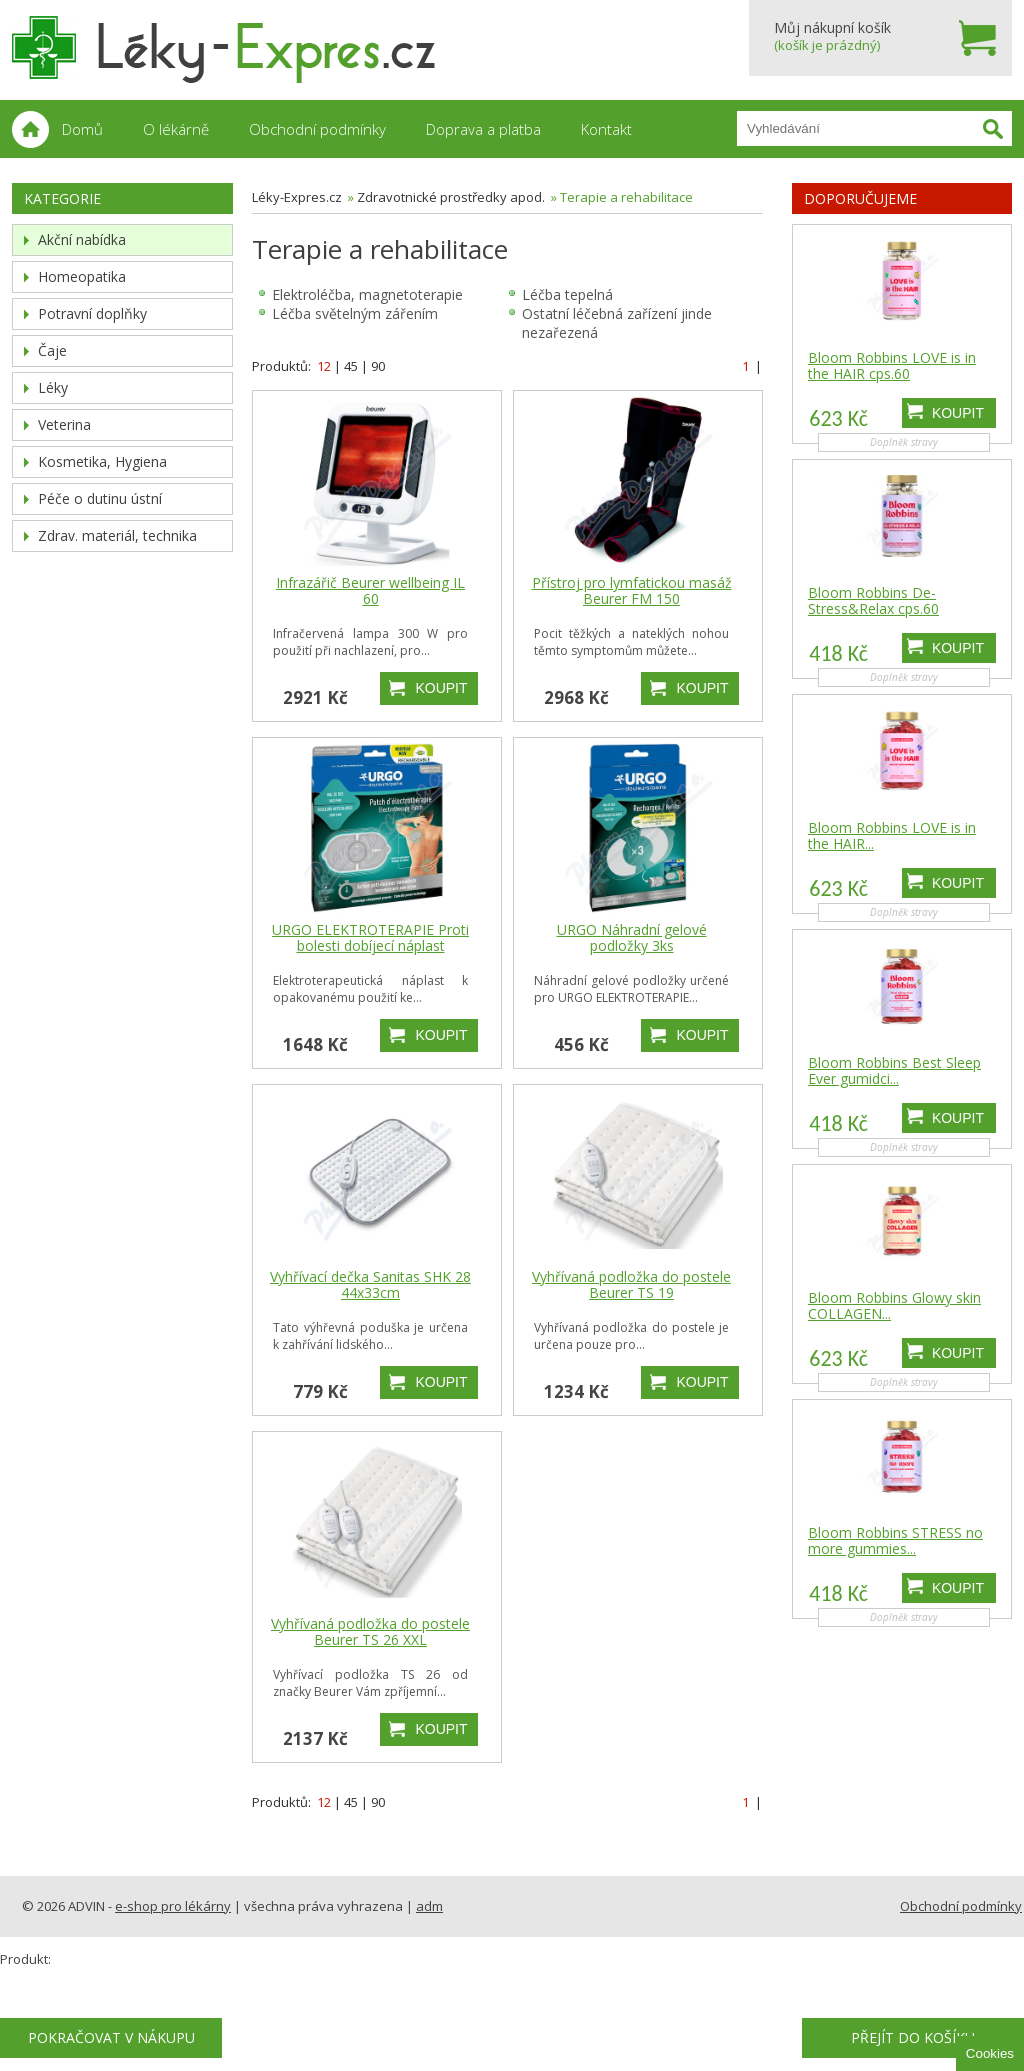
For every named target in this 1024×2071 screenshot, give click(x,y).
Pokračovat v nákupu (111, 2037)
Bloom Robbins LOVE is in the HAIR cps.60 (892, 366)
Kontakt (606, 129)
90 (378, 366)
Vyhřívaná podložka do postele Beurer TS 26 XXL (370, 1632)
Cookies (990, 2053)
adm (429, 1906)
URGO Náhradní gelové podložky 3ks (632, 938)
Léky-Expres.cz (297, 197)
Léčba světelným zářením (355, 313)
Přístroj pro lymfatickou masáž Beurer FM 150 (632, 591)
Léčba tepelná (567, 294)
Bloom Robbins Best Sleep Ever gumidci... (894, 1071)
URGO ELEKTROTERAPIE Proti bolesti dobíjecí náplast (370, 938)
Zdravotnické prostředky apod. (451, 197)
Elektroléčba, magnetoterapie (367, 294)
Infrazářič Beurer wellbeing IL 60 (370, 591)
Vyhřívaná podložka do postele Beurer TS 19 (631, 1285)
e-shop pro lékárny (173, 1906)
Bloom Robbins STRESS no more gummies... (895, 1541)
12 (324, 366)
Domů (82, 129)
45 (351, 366)
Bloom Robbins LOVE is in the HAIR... (892, 836)
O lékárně (176, 129)
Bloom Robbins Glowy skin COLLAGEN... (894, 1306)
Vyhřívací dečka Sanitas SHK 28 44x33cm (370, 1285)
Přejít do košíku (913, 2037)
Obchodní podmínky (317, 129)
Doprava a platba (483, 129)
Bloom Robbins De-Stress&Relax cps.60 (873, 601)
